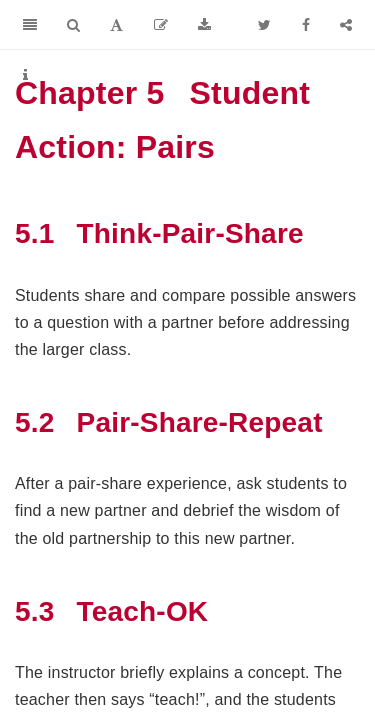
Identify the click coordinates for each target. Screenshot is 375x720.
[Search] (73, 25)
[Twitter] (264, 25)
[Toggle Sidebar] (30, 25)
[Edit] (161, 25)
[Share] (346, 25)
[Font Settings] (116, 25)
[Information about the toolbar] (25, 75)
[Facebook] (306, 25)
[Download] (204, 25)
